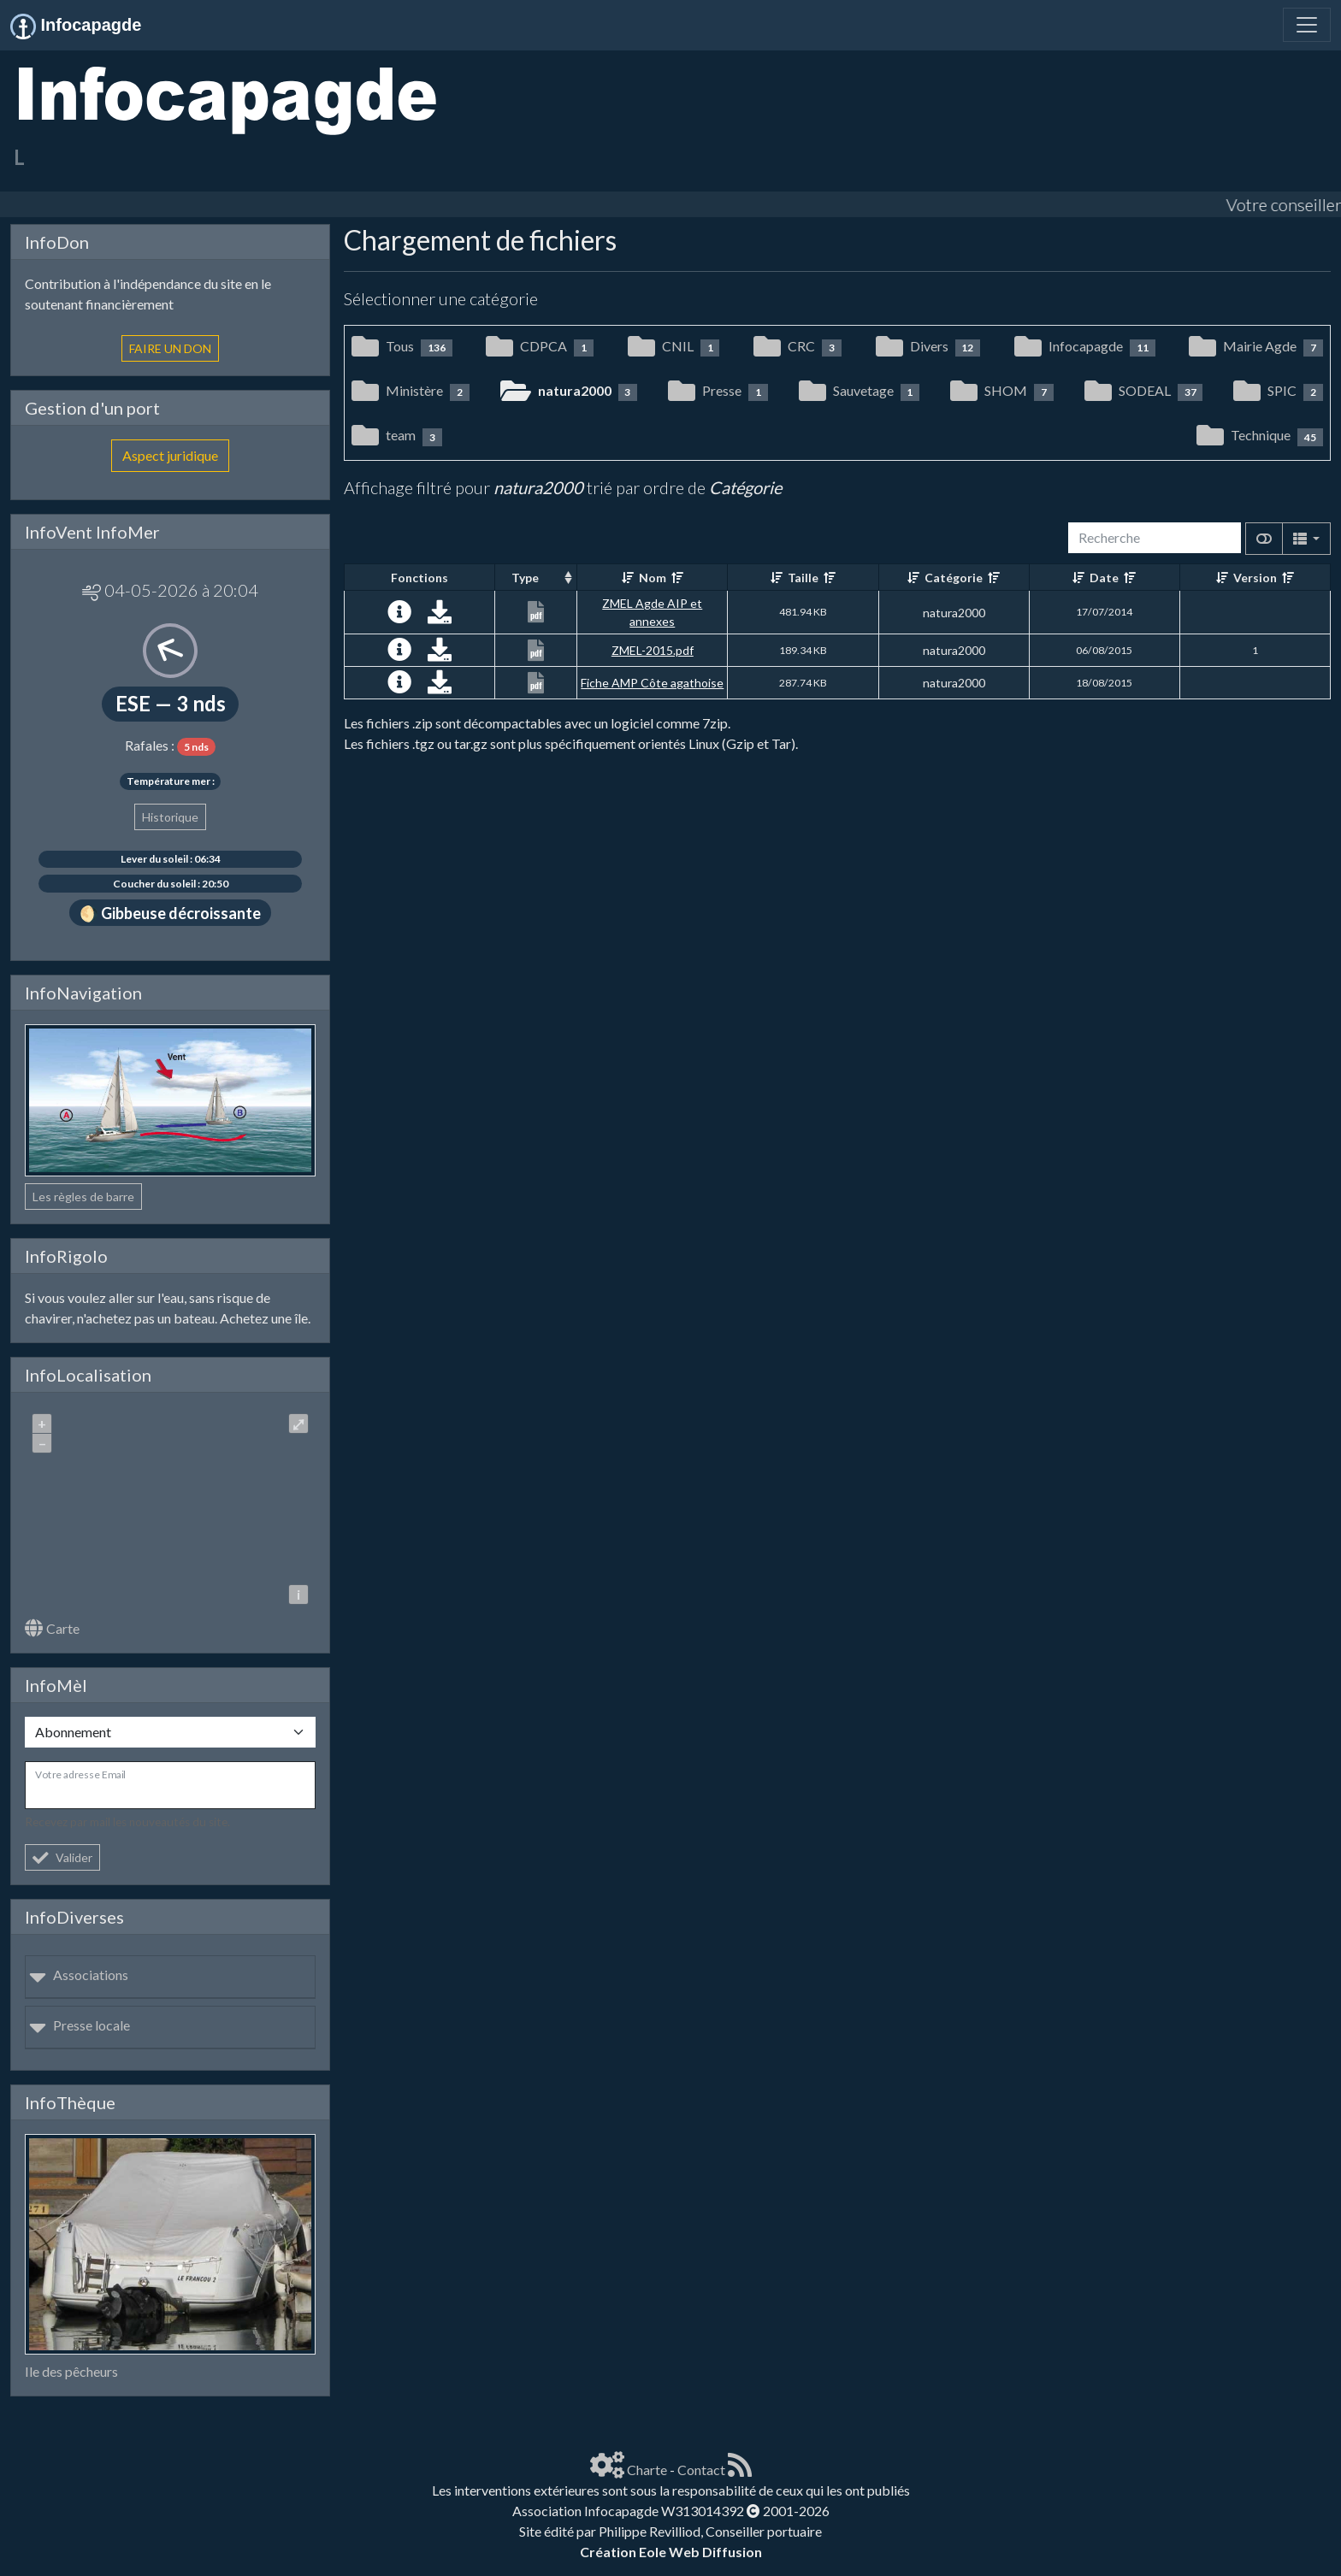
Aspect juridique (170, 455)
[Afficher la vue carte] (1264, 538)
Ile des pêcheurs (71, 2371)
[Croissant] (628, 577)
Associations (78, 1974)
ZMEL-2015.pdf (652, 650)
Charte (647, 2469)
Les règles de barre (83, 1196)
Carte (52, 1628)
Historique (170, 817)
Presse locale (79, 2025)
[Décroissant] (677, 577)
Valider (62, 1857)
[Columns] (1306, 538)
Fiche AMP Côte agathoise (652, 682)
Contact (701, 2469)
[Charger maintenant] (440, 616)
